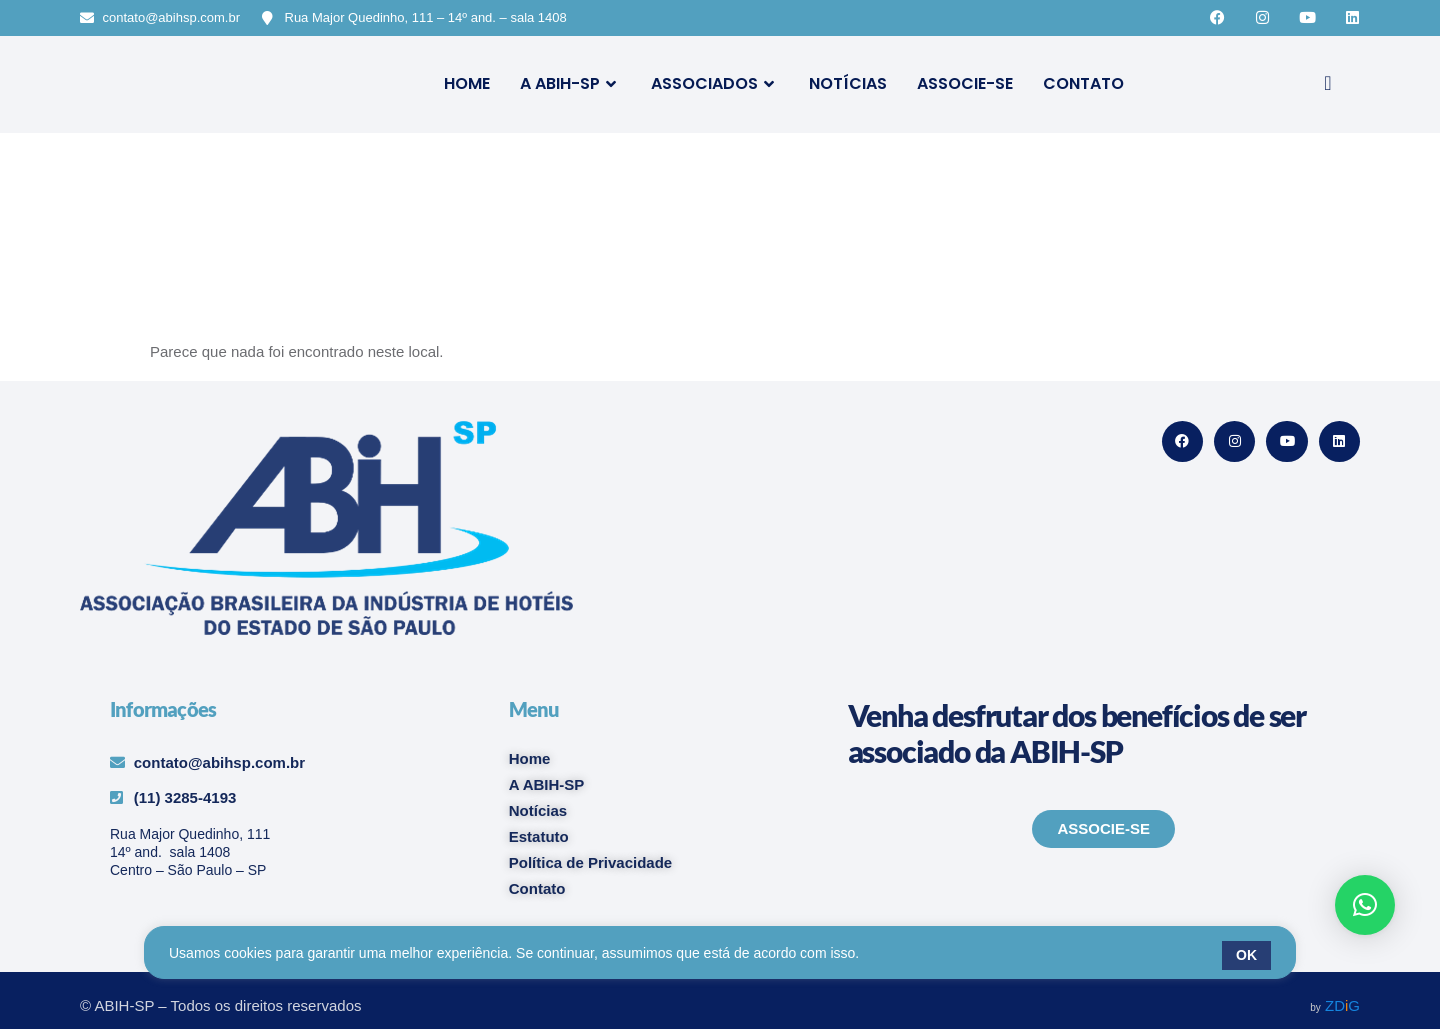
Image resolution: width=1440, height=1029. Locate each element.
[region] (720, 955)
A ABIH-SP (570, 84)
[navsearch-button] (1328, 84)
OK (1246, 955)
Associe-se (965, 83)
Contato (1083, 83)
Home (467, 83)
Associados (715, 84)
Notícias (848, 83)
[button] (1365, 905)
